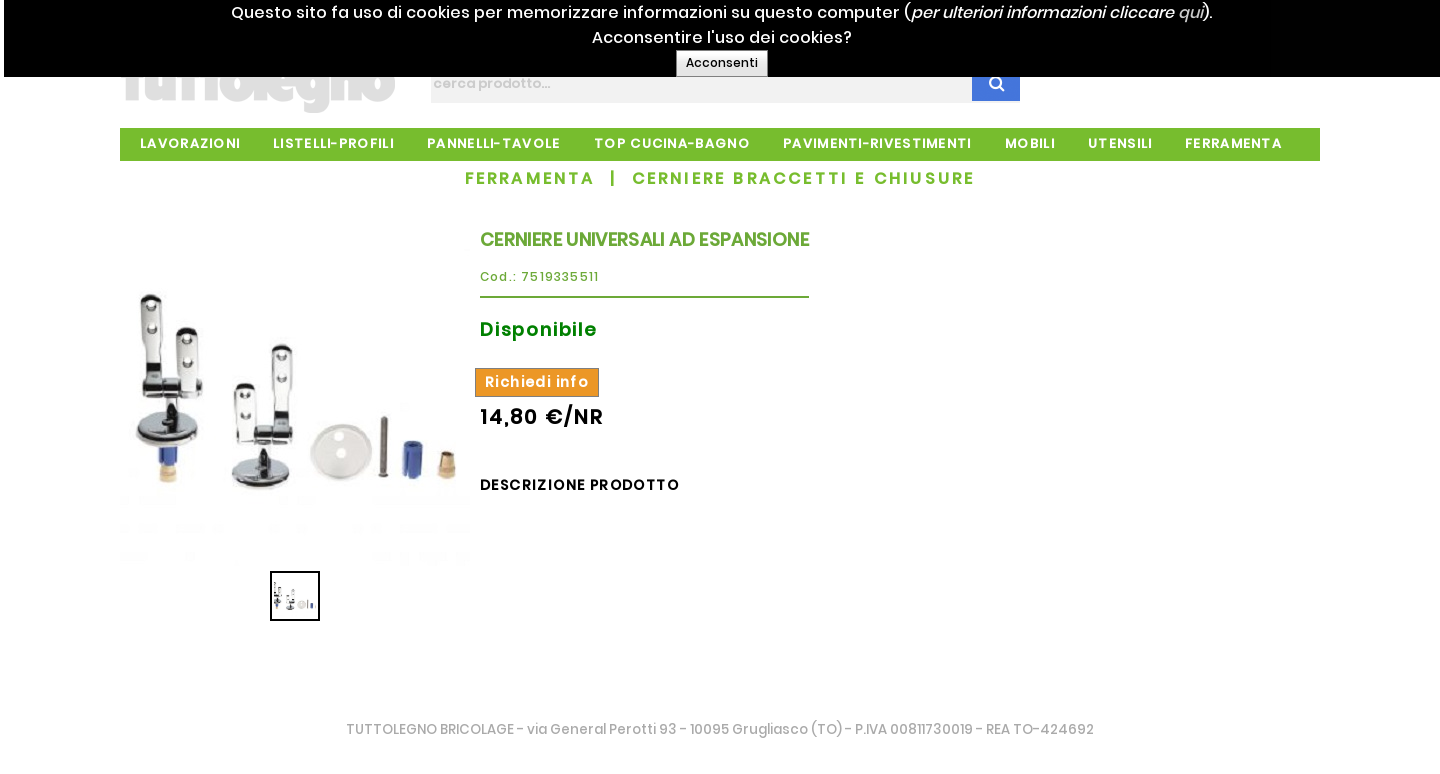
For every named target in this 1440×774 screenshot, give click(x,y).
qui (1234, 12)
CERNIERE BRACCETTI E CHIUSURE (804, 178)
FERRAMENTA (530, 178)
